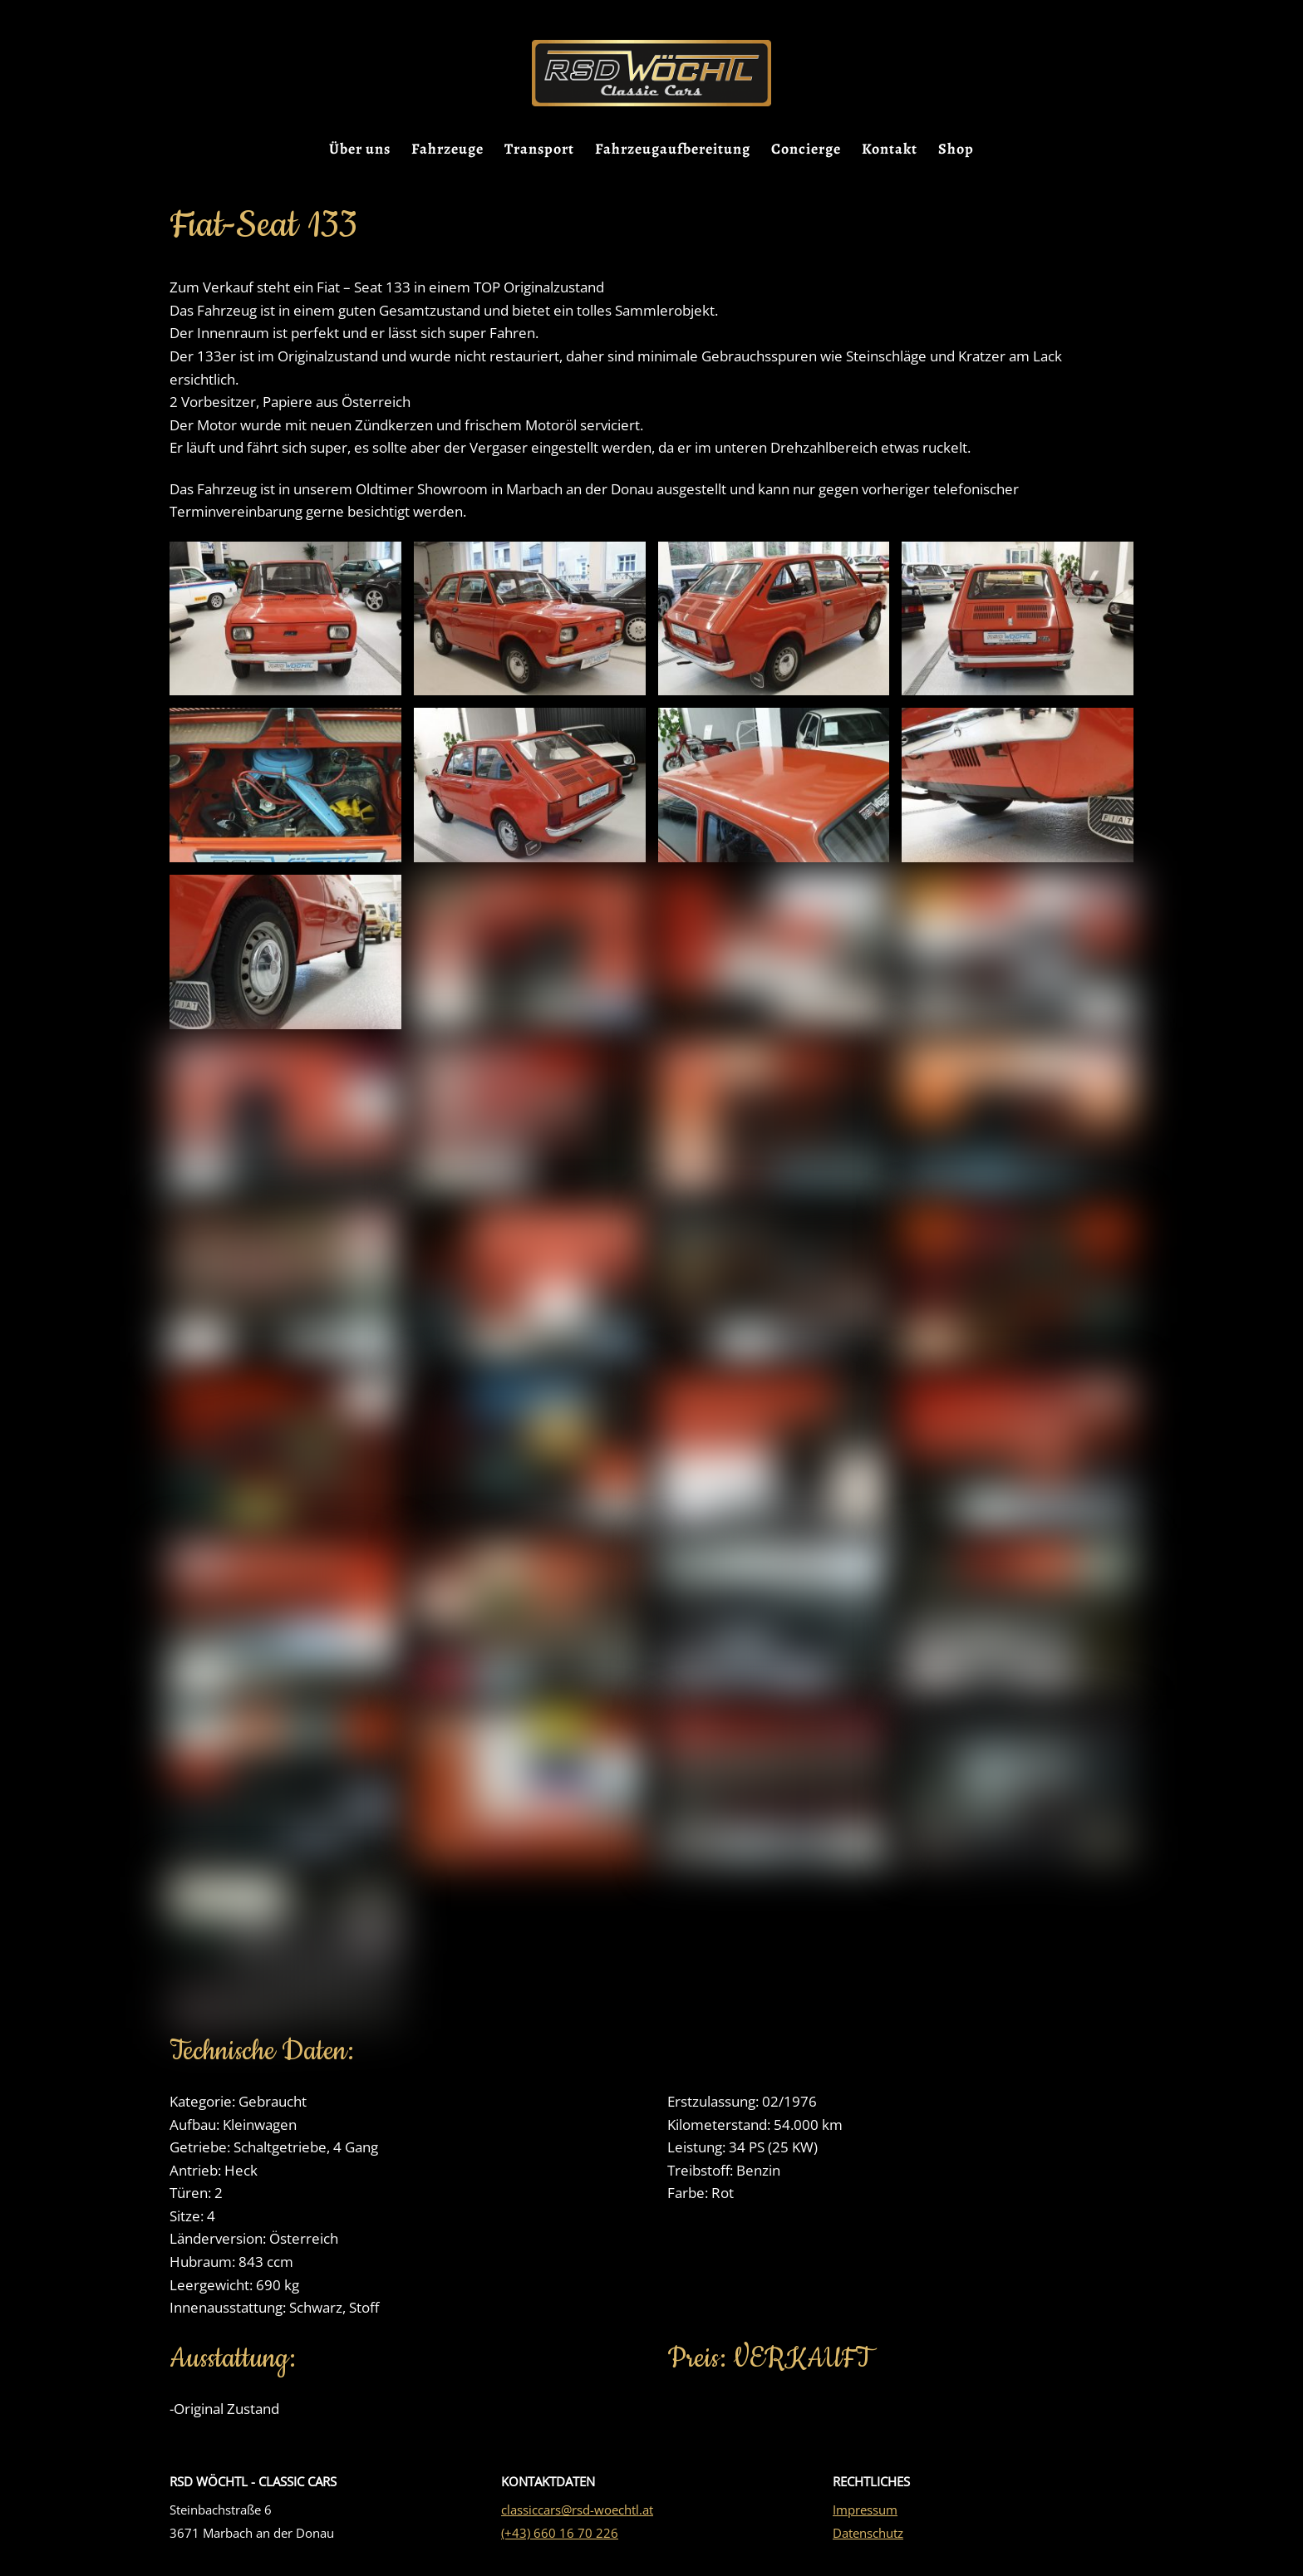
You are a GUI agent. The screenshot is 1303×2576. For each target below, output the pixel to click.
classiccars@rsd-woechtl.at (577, 2519)
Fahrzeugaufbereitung (672, 149)
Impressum (865, 2519)
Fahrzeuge (447, 149)
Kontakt (889, 149)
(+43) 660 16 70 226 (559, 2542)
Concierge (806, 149)
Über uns (360, 149)
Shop (956, 149)
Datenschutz (868, 2542)
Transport (539, 149)
